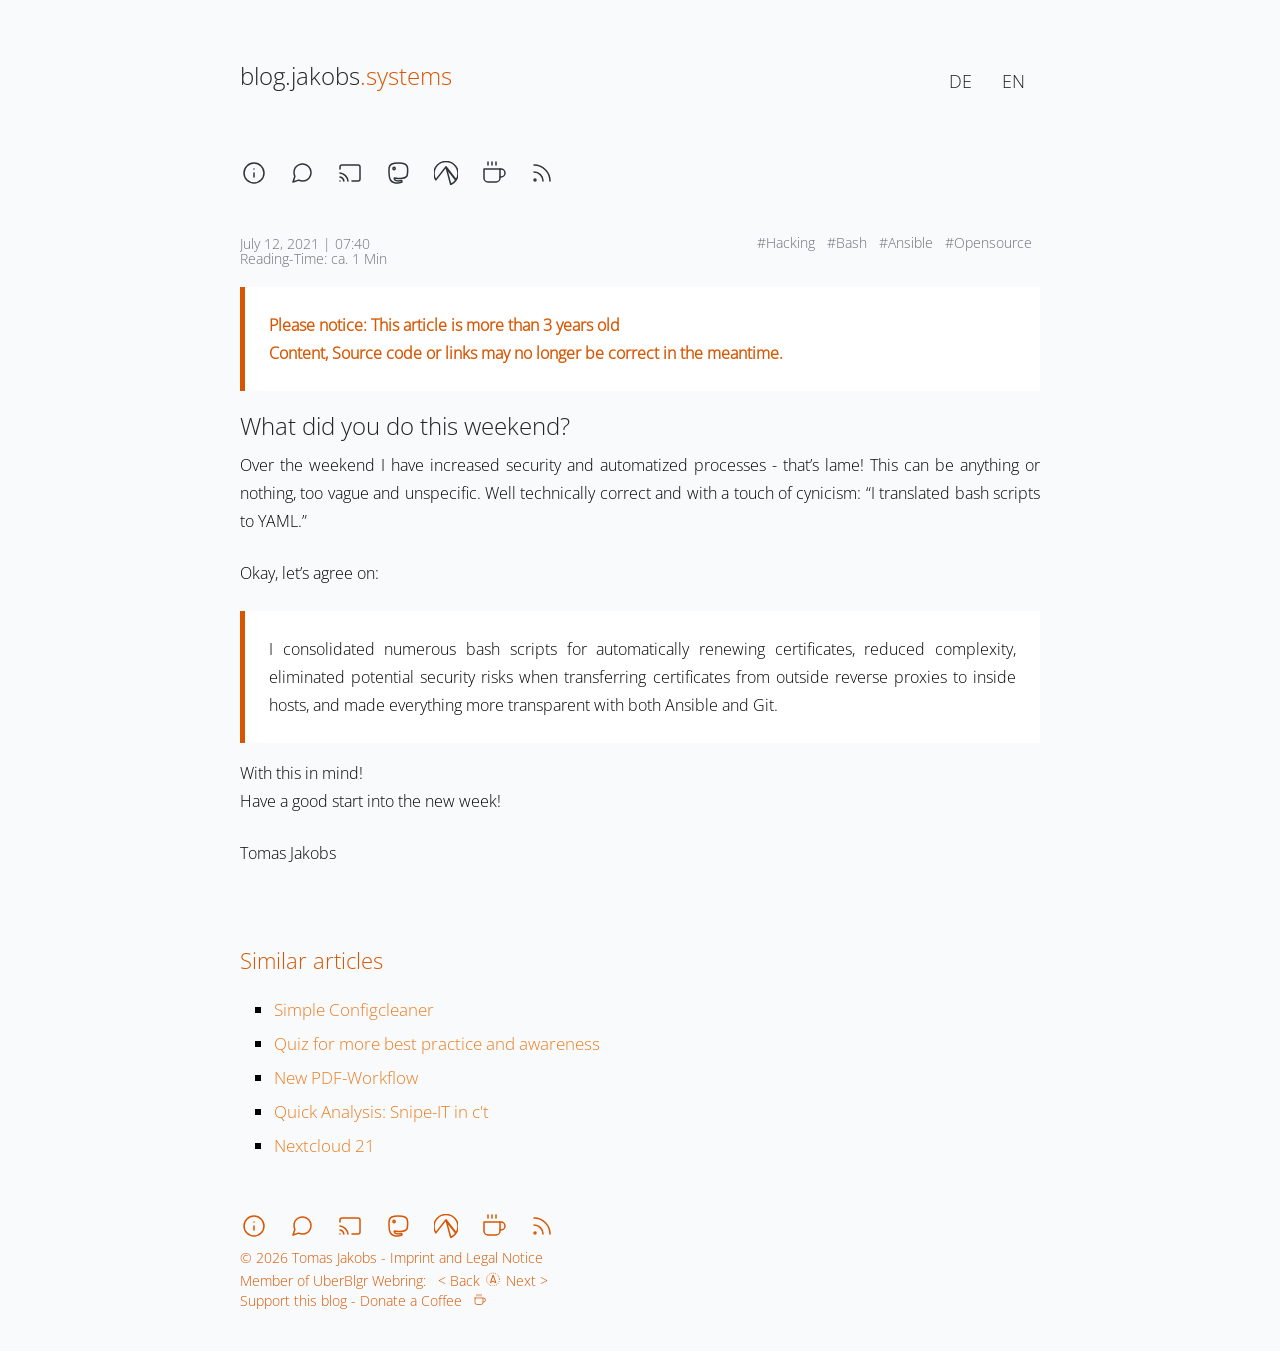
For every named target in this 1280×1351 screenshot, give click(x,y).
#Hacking (788, 242)
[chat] (302, 173)
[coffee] (494, 173)
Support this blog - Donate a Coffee (363, 1300)
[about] (254, 173)
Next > (531, 1280)
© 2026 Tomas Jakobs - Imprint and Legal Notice (391, 1257)
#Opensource (990, 242)
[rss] (542, 173)
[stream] (350, 173)
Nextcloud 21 (324, 1145)
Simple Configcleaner (354, 1009)
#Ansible (908, 242)
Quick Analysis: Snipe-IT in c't (381, 1111)
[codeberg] (446, 173)
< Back (455, 1280)
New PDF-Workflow (346, 1077)
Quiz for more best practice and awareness (437, 1043)
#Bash (849, 242)
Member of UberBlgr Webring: (333, 1280)
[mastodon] (398, 173)
